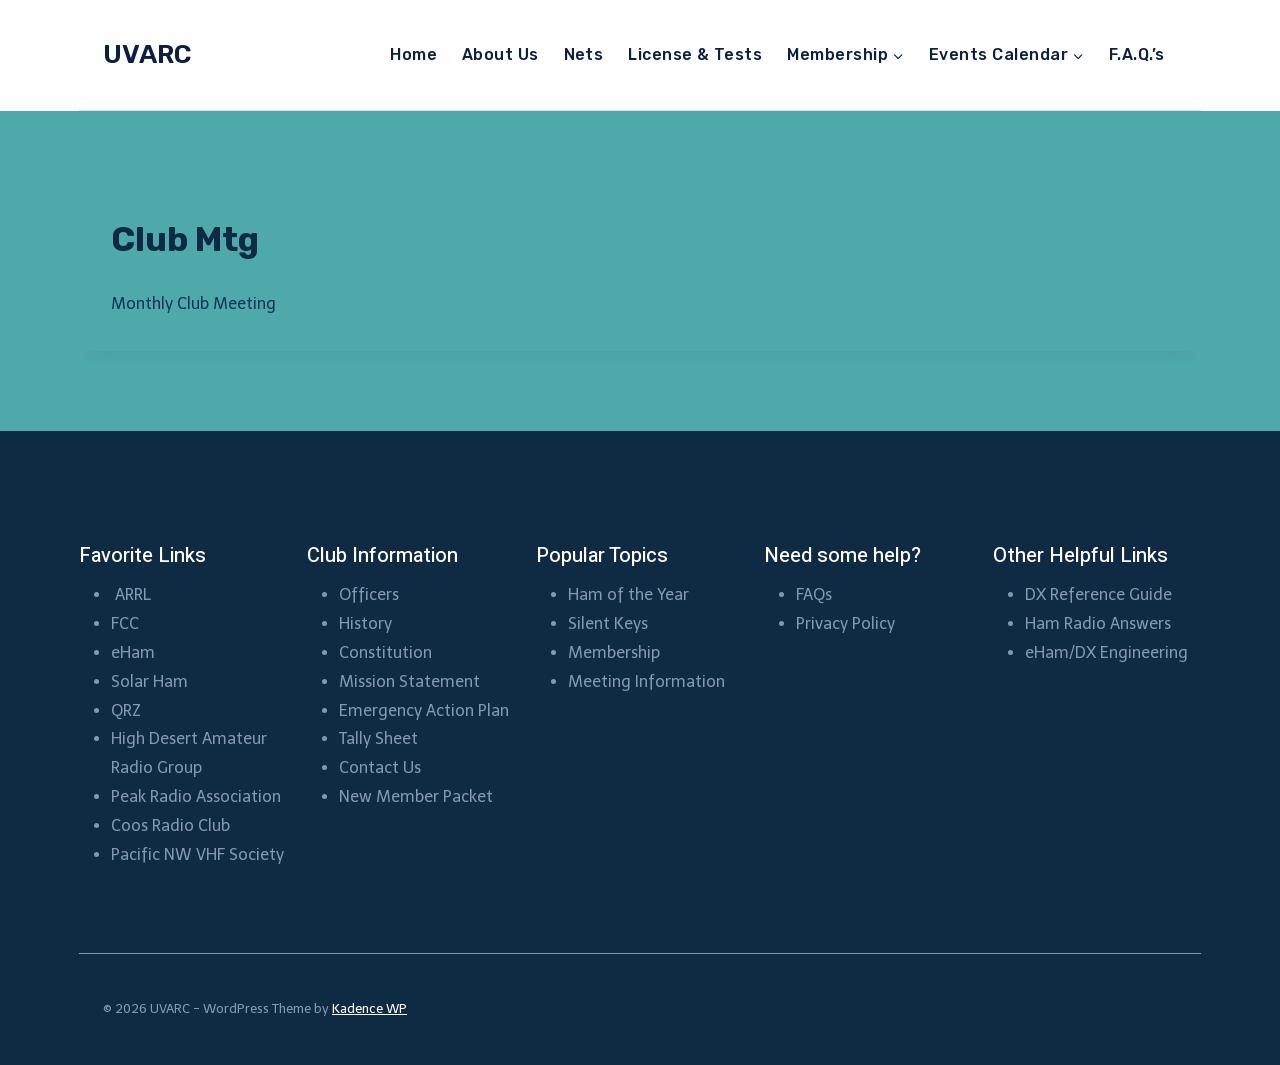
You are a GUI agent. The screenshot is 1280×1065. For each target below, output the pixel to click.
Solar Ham (149, 681)
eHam (133, 652)
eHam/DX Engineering (1106, 652)
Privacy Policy (845, 623)
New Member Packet (416, 796)
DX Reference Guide (1098, 594)
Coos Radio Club (172, 825)
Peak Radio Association (196, 796)
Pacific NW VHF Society (197, 854)
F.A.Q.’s (1137, 54)
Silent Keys (608, 623)
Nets (584, 54)
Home (413, 54)
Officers (369, 594)
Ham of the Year (628, 594)
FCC (125, 623)
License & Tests (695, 54)
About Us (500, 54)
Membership (616, 652)
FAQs (814, 594)
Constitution (385, 652)
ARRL (135, 594)
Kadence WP (369, 1008)
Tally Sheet (378, 738)
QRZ (126, 710)
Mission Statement (409, 681)
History (365, 623)
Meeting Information (646, 681)
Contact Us (380, 767)
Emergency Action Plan (424, 710)
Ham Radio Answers (1098, 623)
